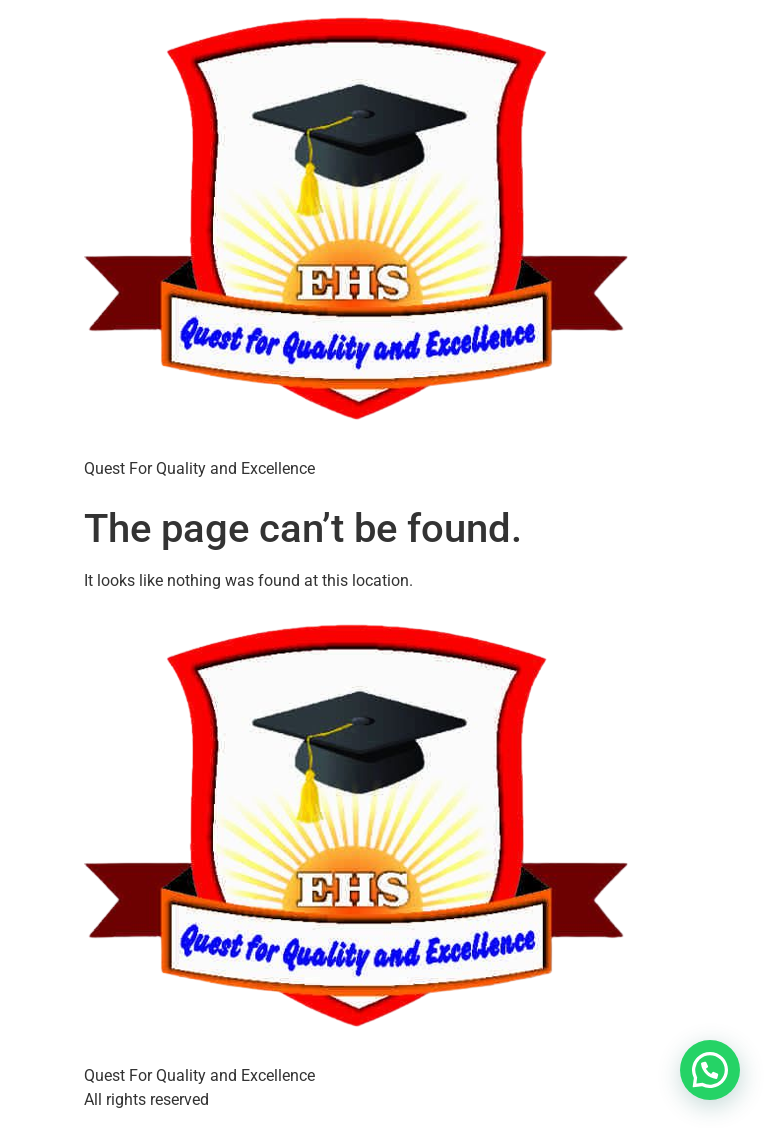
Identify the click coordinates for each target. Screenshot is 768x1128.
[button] (710, 1070)
